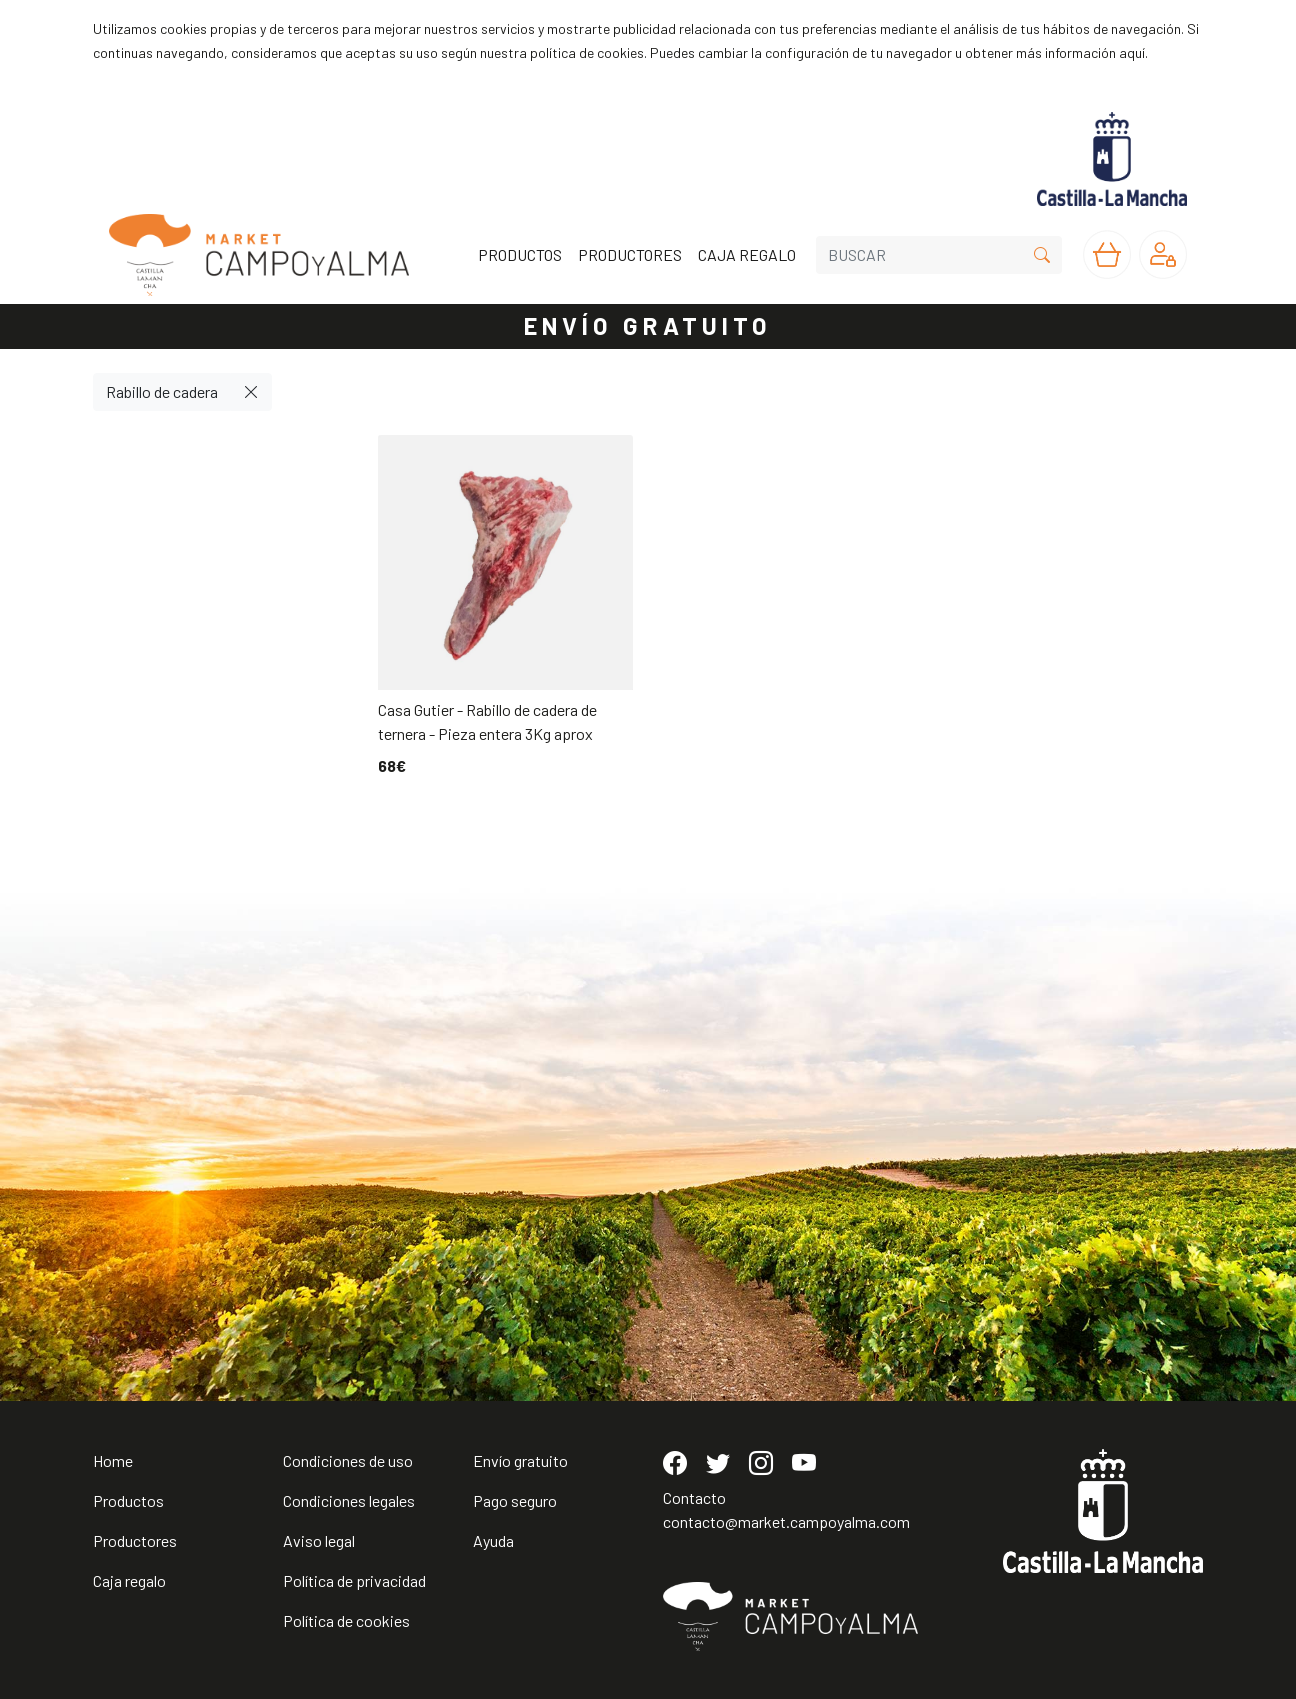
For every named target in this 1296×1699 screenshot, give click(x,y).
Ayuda (493, 1540)
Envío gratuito (520, 1460)
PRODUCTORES (630, 254)
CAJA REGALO (747, 254)
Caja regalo (129, 1580)
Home (113, 1460)
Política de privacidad (354, 1580)
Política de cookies (346, 1620)
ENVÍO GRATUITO (648, 325)
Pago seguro (515, 1500)
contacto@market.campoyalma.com (786, 1521)
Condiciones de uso (348, 1460)
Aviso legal (319, 1540)
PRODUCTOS (520, 254)
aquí (1132, 52)
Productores (135, 1540)
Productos (128, 1500)
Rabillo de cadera (162, 391)
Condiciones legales (349, 1500)
